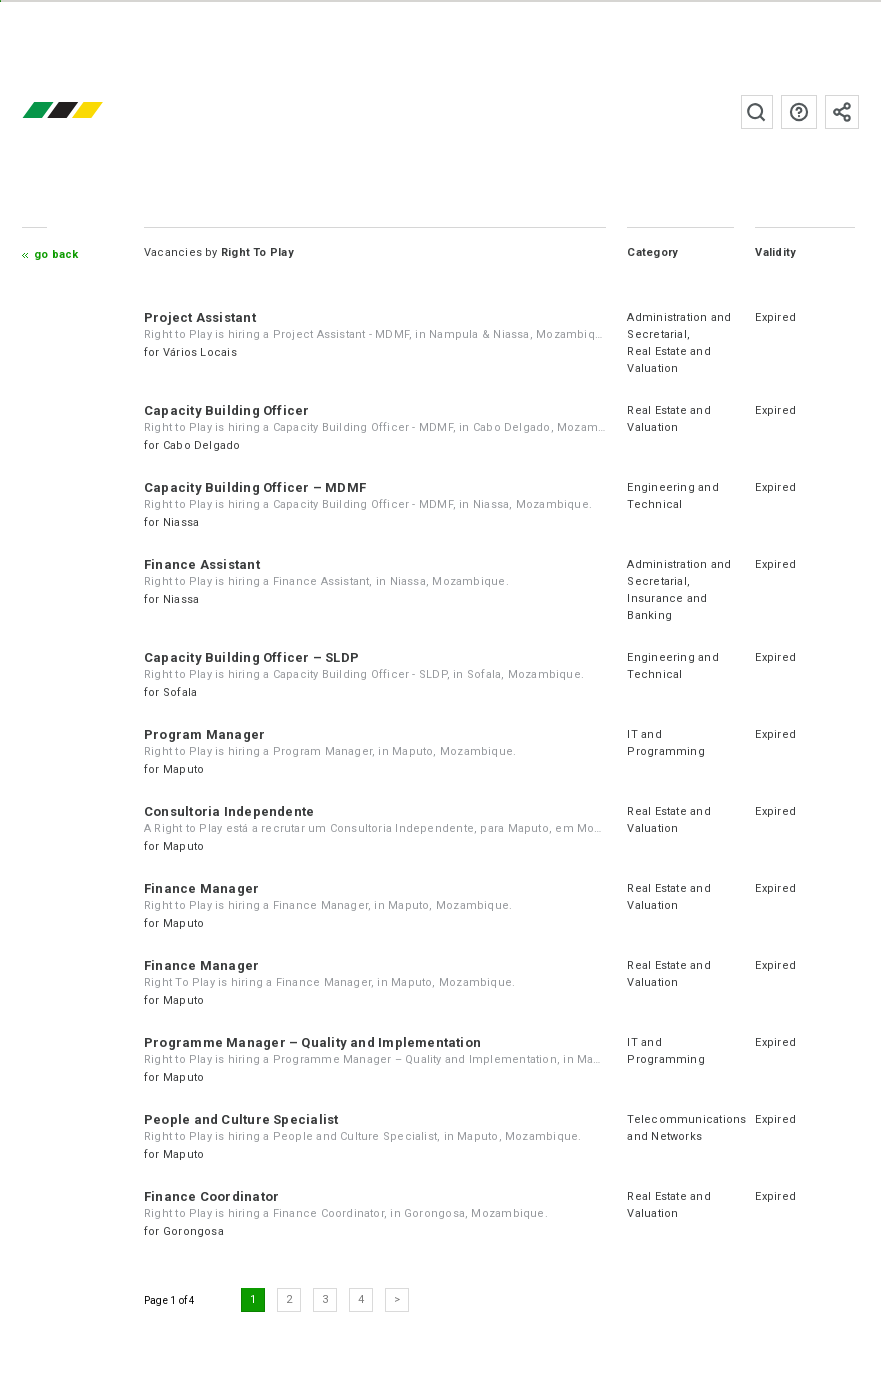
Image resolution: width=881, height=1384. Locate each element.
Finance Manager (201, 888)
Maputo (183, 769)
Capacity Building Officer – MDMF (255, 487)
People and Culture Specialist (241, 1119)
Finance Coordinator (211, 1196)
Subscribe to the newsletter (842, 112)
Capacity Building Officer (227, 410)
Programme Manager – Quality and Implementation (312, 1042)
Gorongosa (193, 1231)
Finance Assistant (202, 564)
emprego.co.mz (92, 111)
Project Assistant (200, 317)
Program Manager (204, 734)
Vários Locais (200, 352)
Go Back (56, 254)
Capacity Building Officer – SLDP (251, 657)
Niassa (181, 522)
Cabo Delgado (202, 445)
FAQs (799, 112)
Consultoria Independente (229, 811)
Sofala (180, 692)
